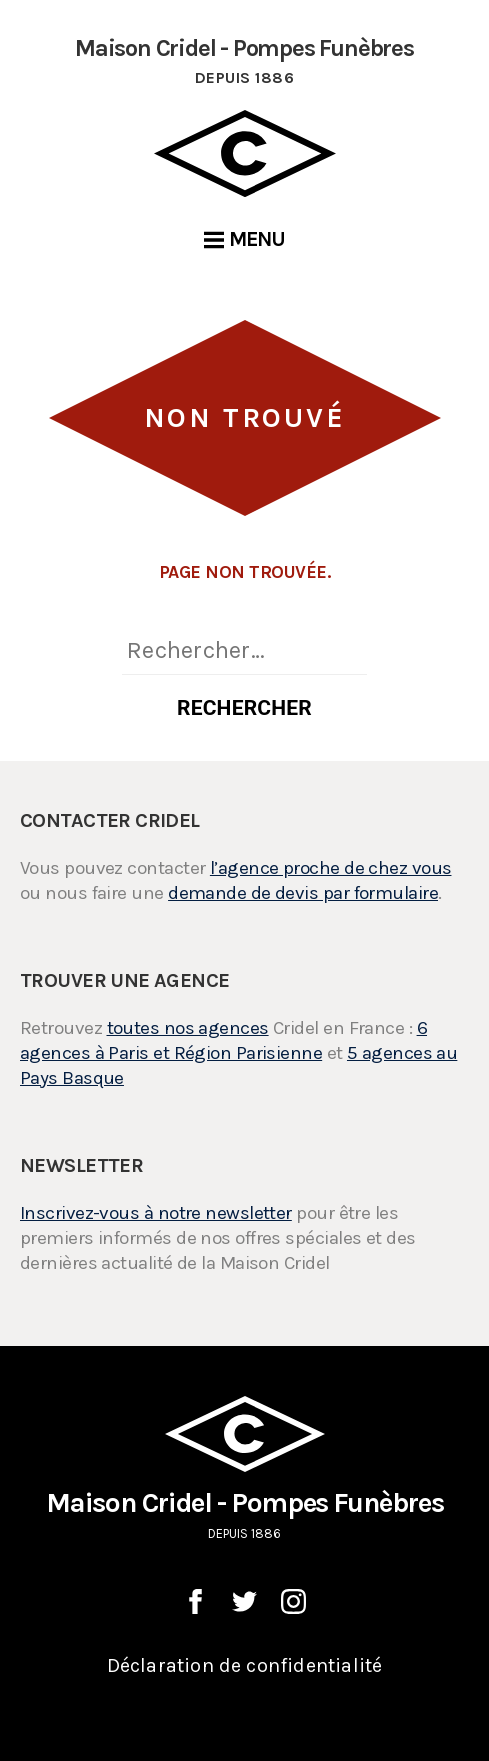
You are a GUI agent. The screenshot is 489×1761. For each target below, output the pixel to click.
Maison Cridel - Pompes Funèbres (244, 1470)
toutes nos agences (188, 1028)
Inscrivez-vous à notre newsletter (156, 1213)
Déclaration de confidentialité (245, 1665)
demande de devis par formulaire (303, 893)
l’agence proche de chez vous (331, 868)
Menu (245, 239)
